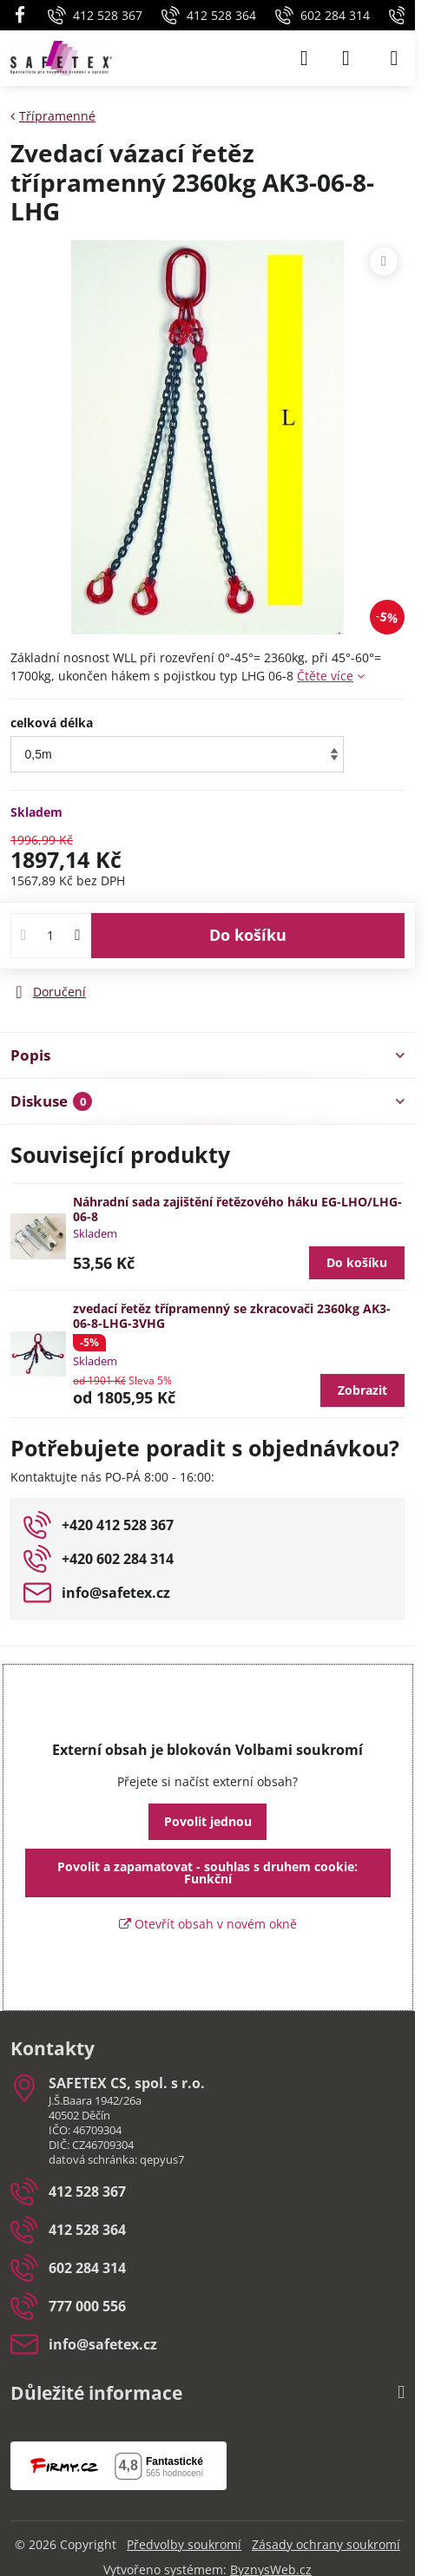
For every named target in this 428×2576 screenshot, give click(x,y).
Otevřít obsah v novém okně (208, 1924)
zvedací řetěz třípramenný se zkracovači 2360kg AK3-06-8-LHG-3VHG (232, 1316)
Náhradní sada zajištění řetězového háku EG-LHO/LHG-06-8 (237, 1209)
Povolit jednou (208, 1821)
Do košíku (247, 934)
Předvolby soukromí (184, 2544)
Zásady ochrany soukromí (326, 2544)
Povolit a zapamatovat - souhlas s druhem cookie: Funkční (207, 1872)
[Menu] (394, 58)
